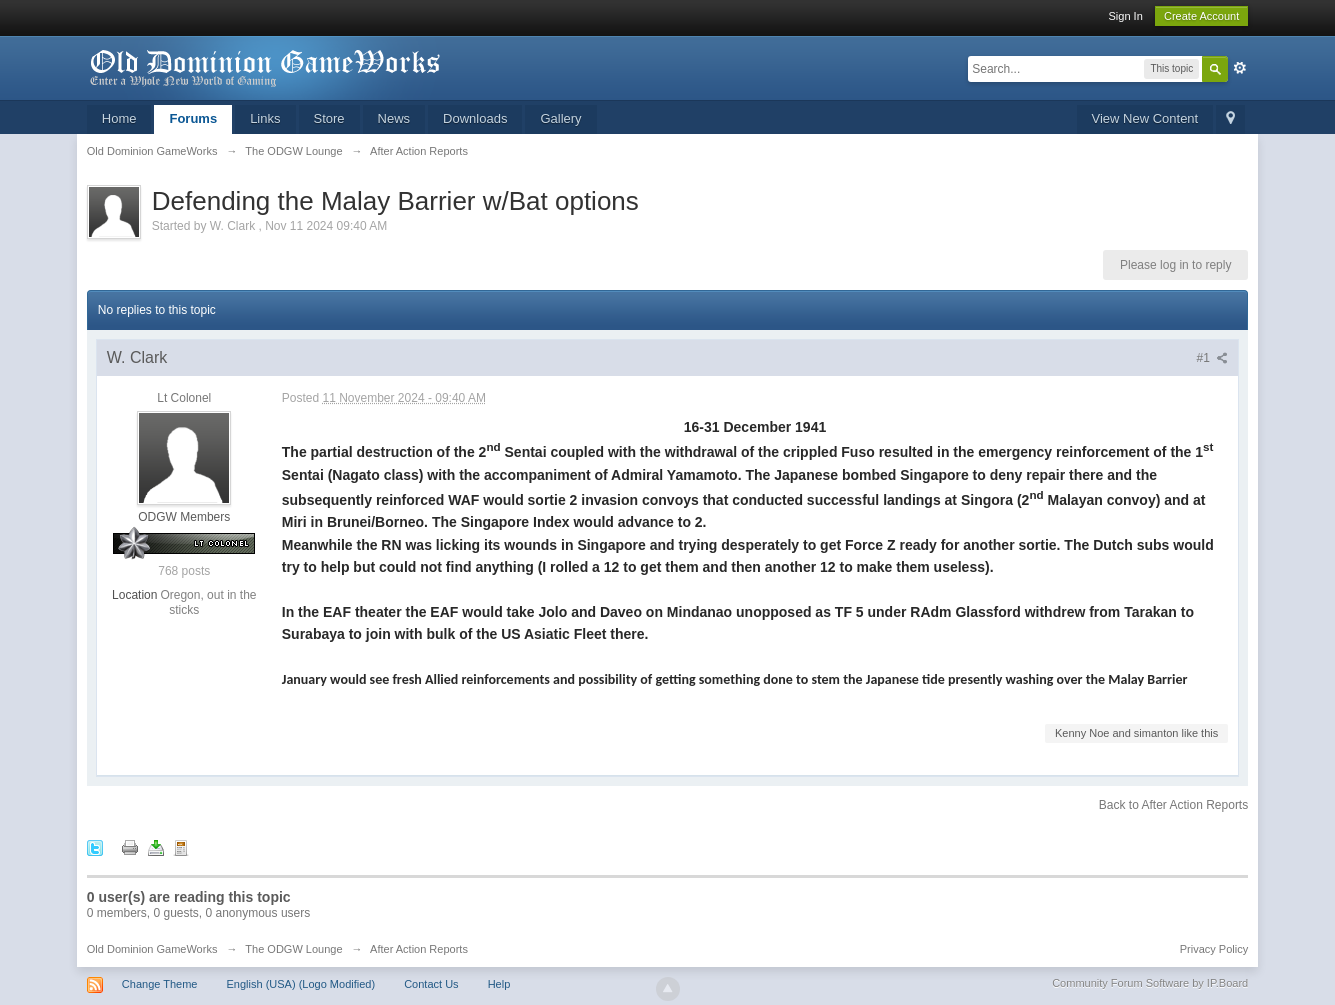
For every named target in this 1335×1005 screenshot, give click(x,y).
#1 (1213, 358)
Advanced (1240, 68)
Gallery (560, 118)
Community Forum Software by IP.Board (1150, 983)
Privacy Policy (1214, 949)
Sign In (1126, 16)
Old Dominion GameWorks (152, 949)
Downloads (475, 118)
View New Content (1145, 118)
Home (119, 118)
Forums (193, 118)
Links (265, 118)
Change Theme (160, 984)
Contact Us (431, 984)
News (394, 118)
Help (499, 984)
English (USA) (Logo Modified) (301, 984)
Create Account (1201, 16)
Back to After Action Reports (1173, 805)
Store (329, 118)
